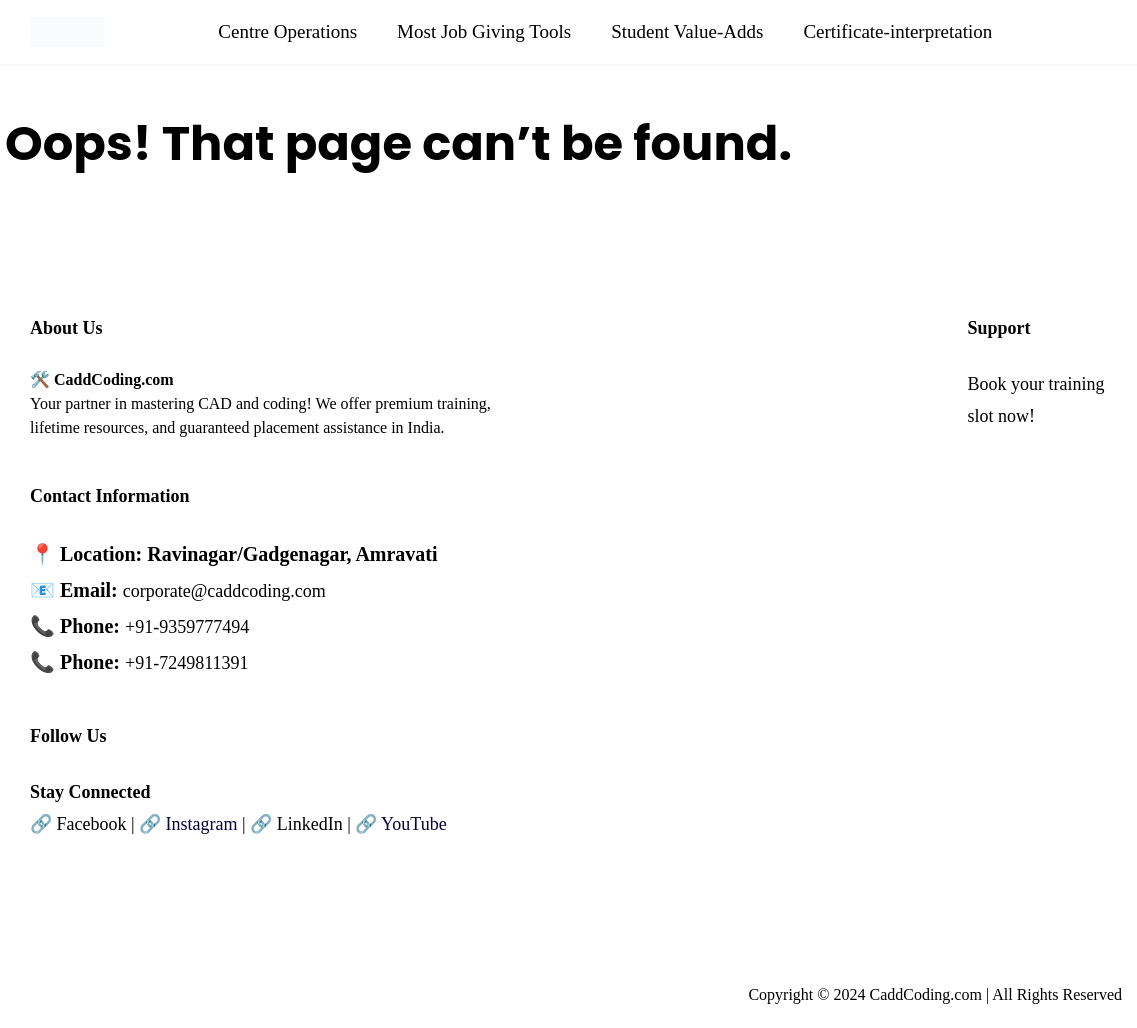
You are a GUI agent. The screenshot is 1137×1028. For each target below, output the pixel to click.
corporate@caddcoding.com (224, 591)
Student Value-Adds (687, 31)
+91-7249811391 (186, 663)
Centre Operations (287, 31)
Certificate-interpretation (897, 31)
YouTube (414, 824)
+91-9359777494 (187, 627)
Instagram (202, 824)
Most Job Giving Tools (484, 31)
